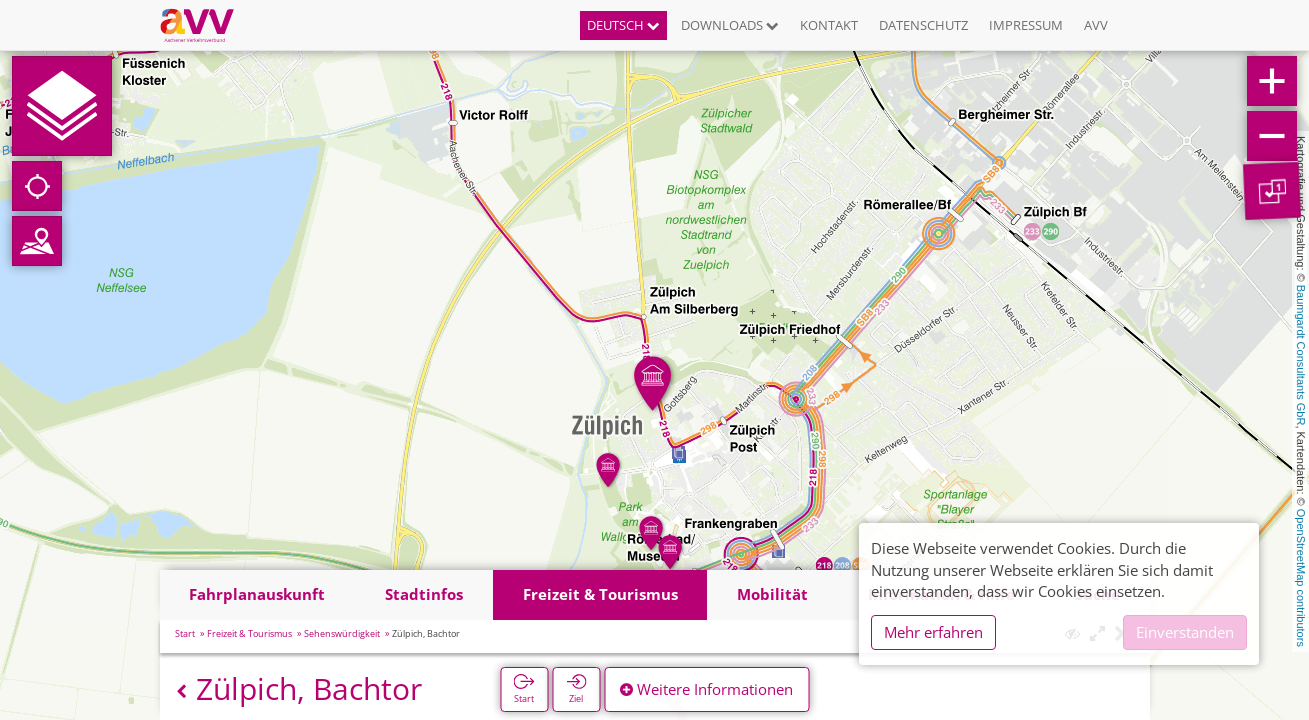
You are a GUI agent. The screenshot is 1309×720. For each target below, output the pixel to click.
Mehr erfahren (933, 632)
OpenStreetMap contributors (1301, 578)
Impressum (1026, 25)
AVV (1096, 25)
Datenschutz (923, 25)
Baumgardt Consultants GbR (1301, 355)
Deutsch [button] (623, 25)
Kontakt (829, 25)
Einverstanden (1185, 632)
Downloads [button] (730, 25)
